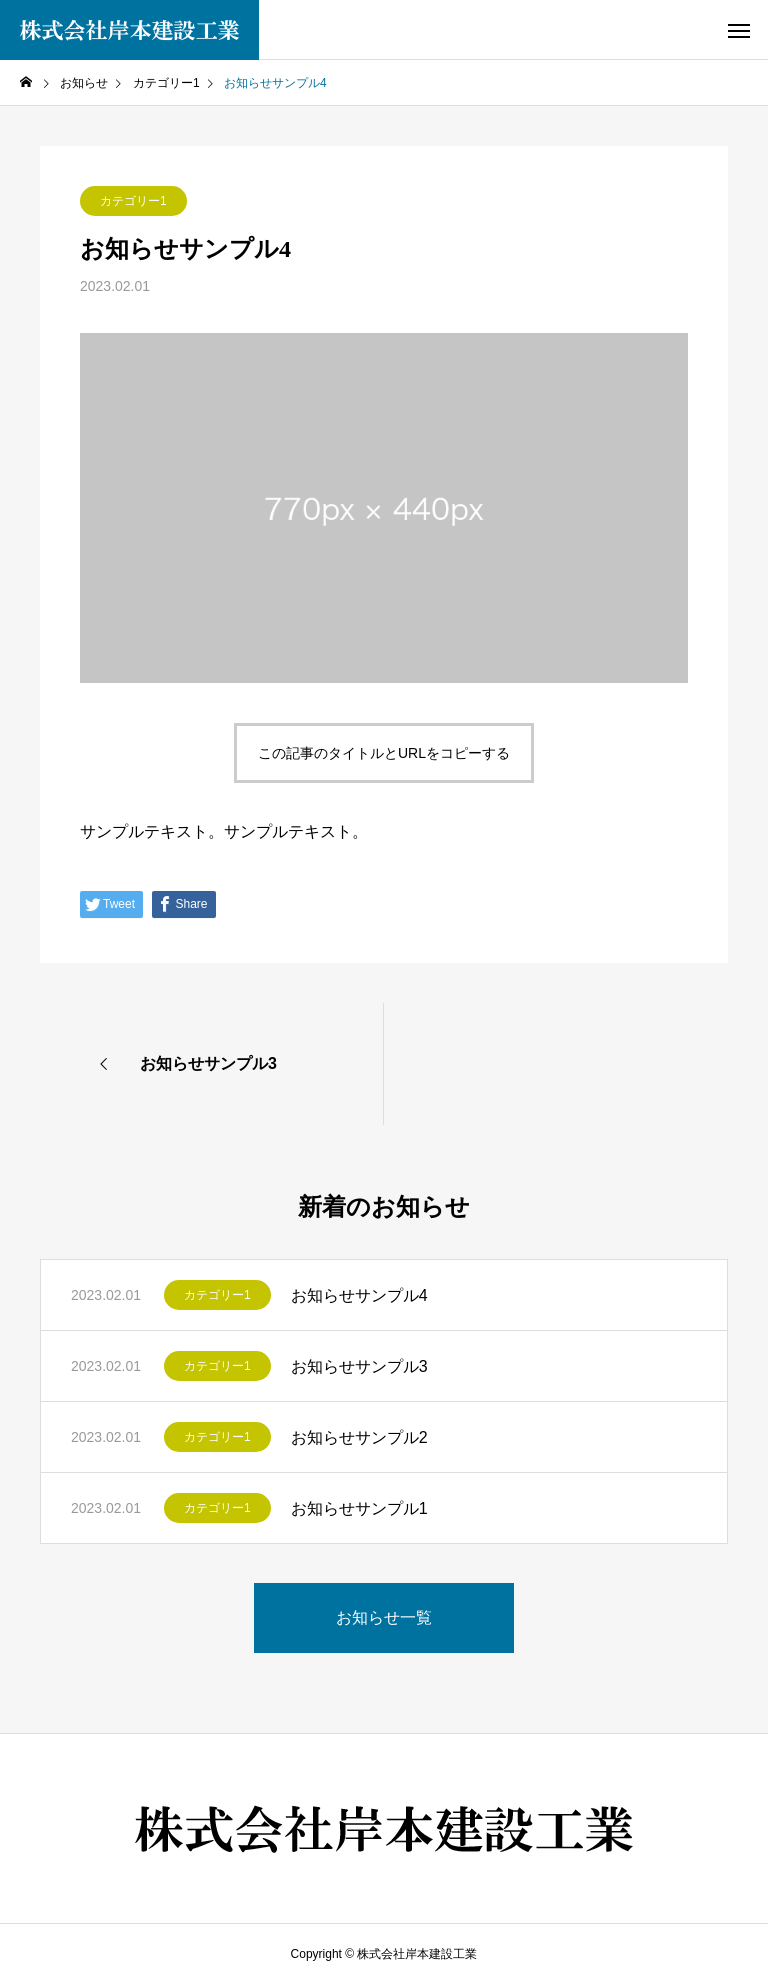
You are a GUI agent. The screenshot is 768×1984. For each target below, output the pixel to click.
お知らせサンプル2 (359, 1437)
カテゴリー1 (133, 201)
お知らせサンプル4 (359, 1295)
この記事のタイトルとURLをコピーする (384, 753)
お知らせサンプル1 (359, 1508)
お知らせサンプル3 (359, 1366)
